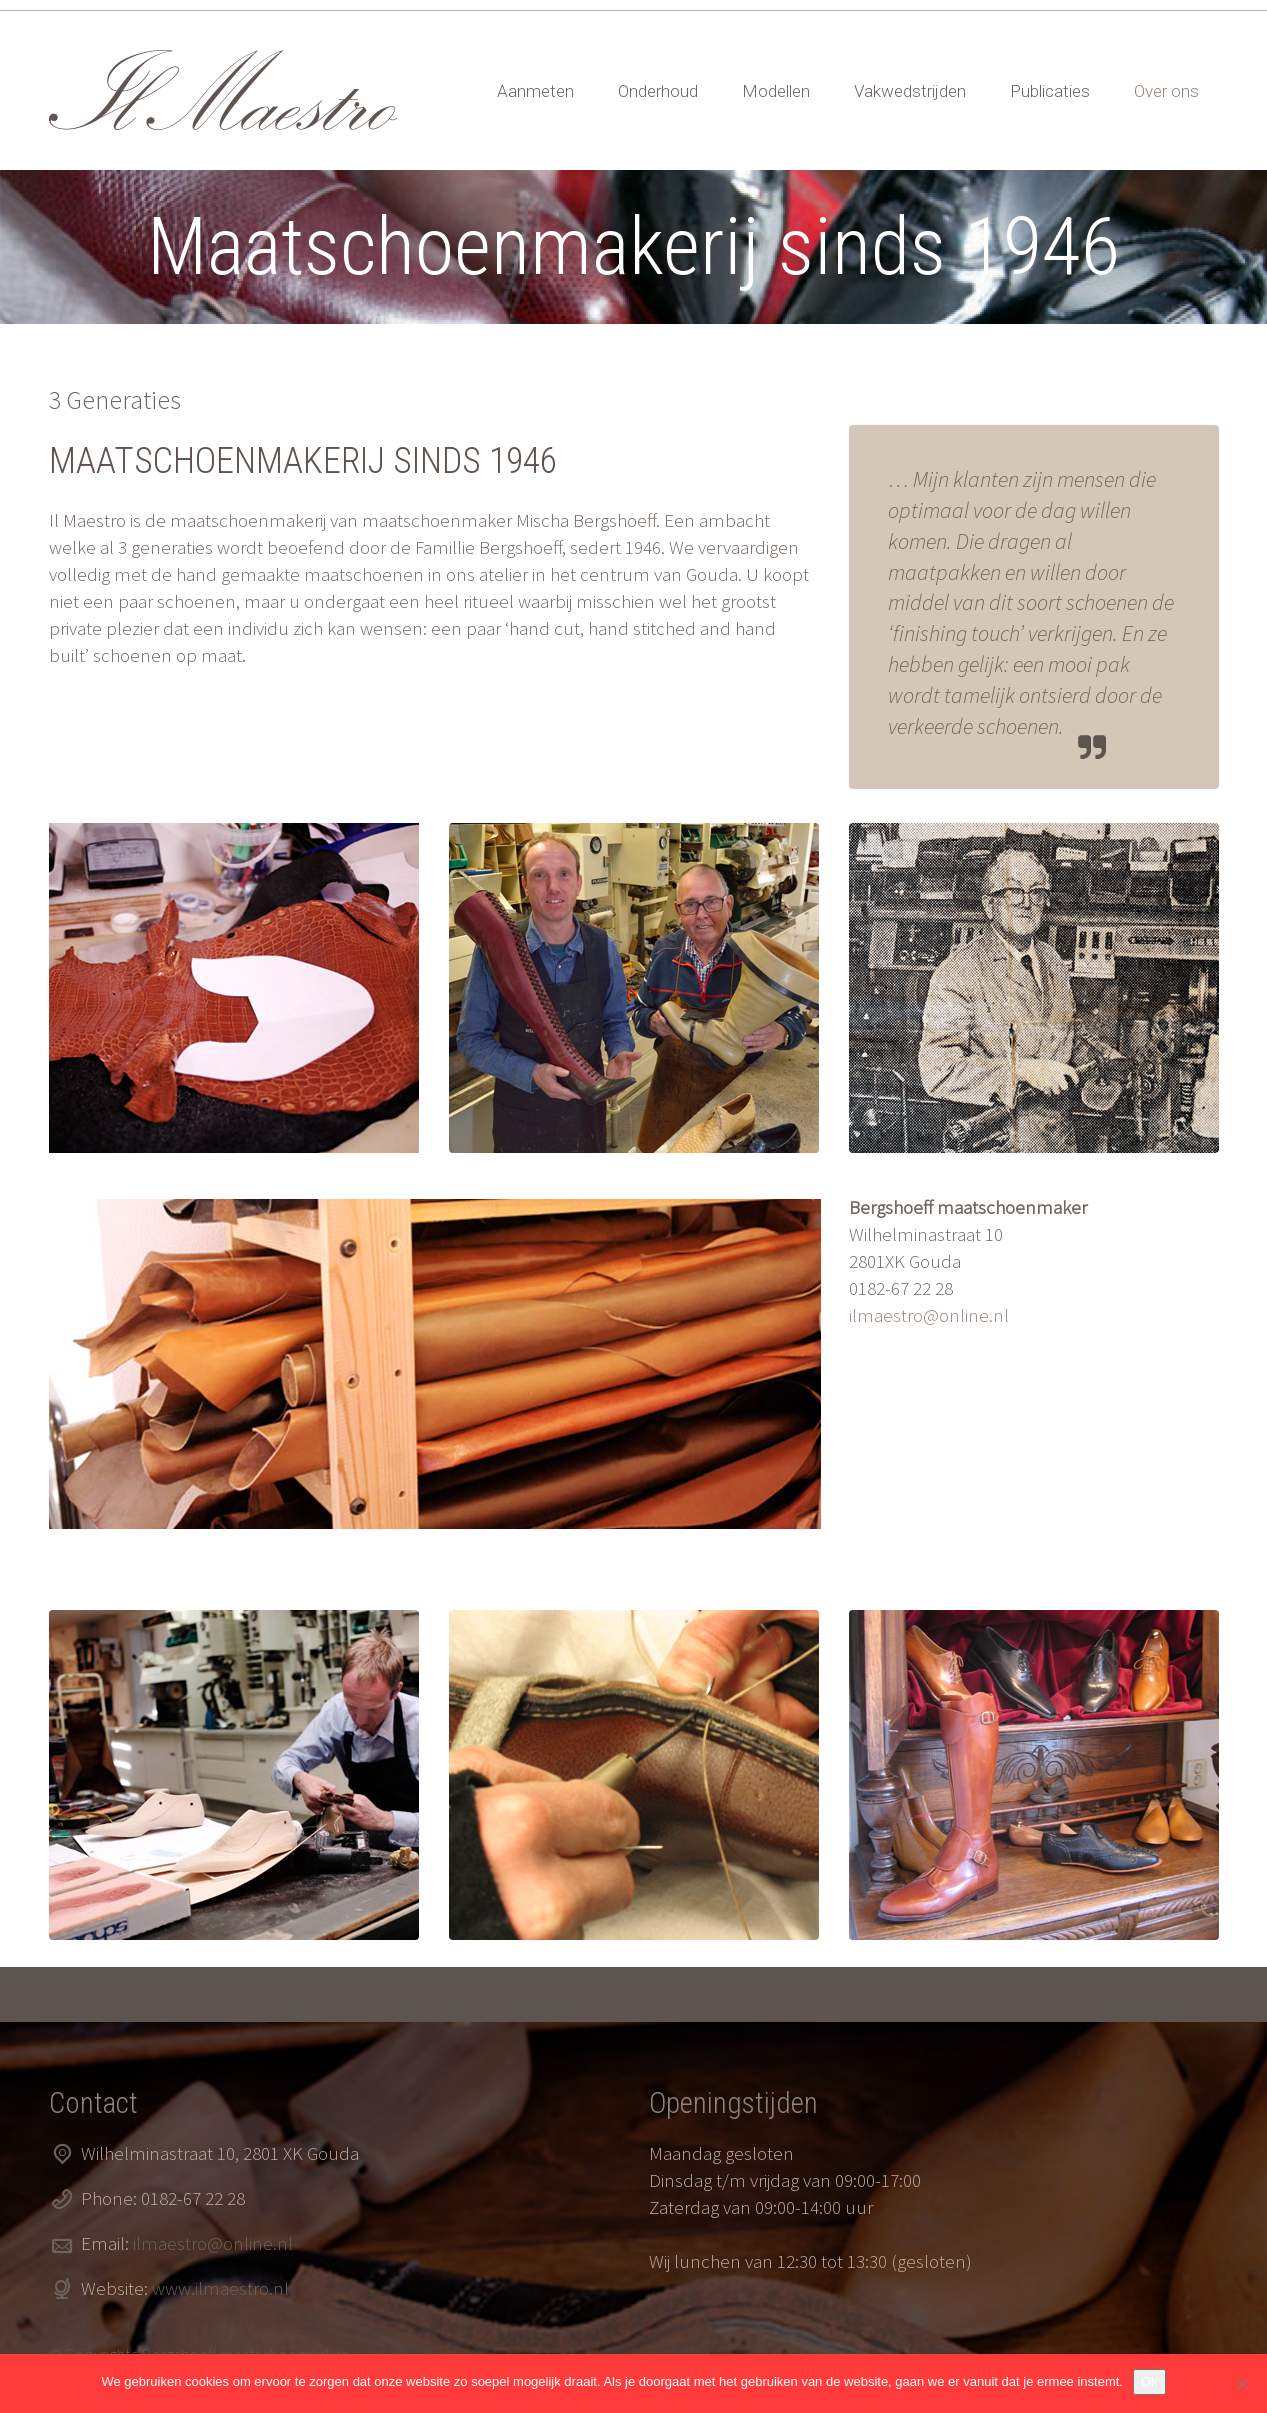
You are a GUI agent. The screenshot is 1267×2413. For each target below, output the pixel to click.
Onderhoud (658, 91)
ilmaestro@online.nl (929, 1315)
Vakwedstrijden (910, 91)
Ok (1149, 2381)
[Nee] (1242, 2384)
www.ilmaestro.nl (220, 2288)
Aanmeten (535, 91)
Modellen (776, 91)
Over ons (1166, 91)
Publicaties (1050, 91)
